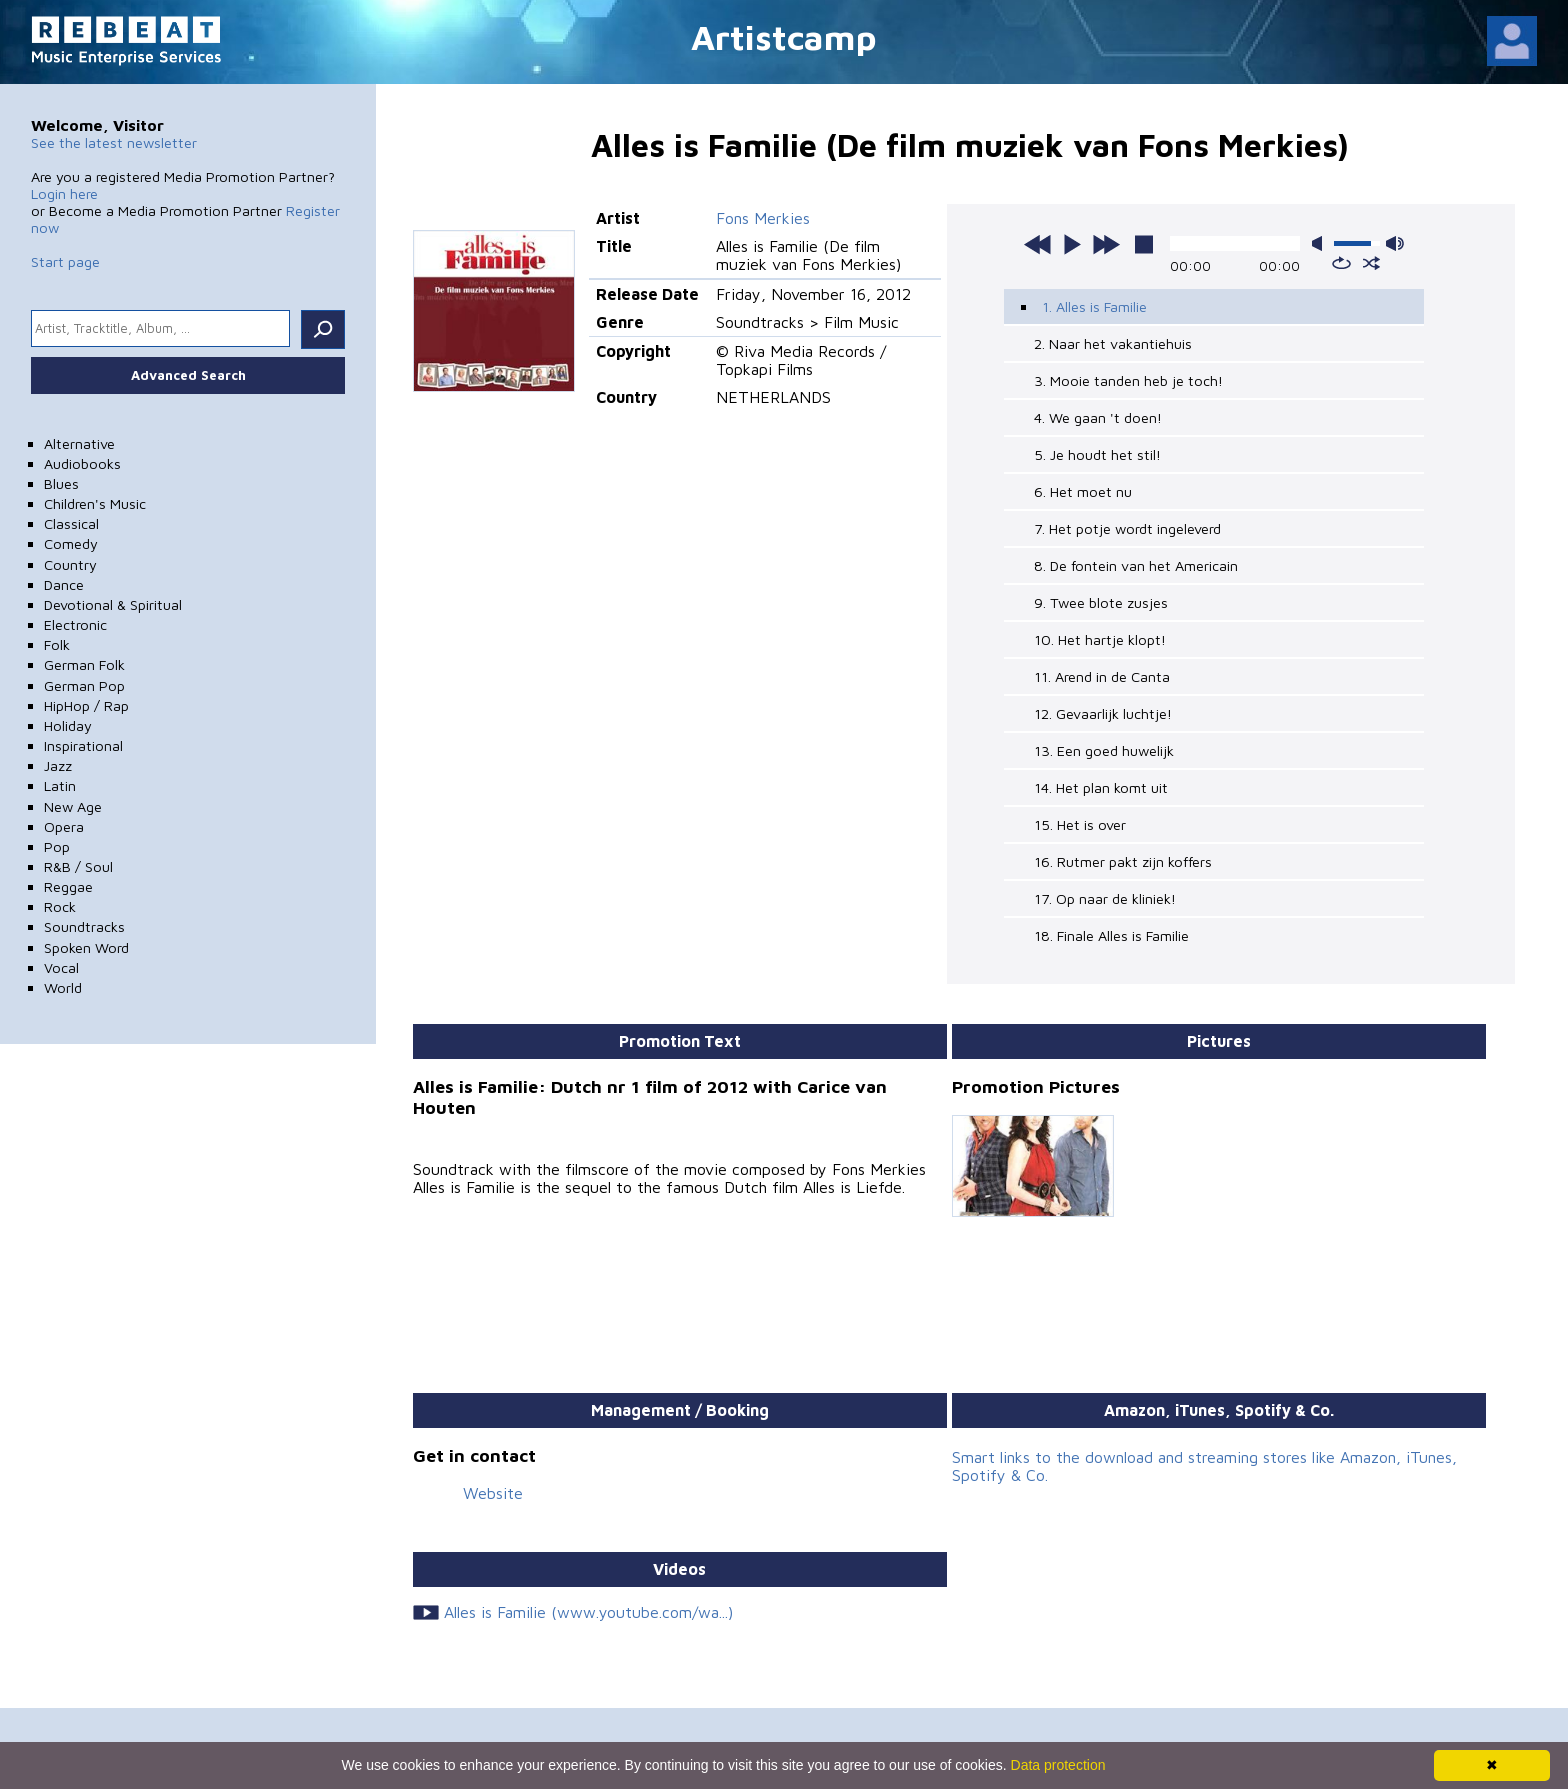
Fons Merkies (763, 218)
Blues (61, 483)
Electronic (75, 624)
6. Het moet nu (1083, 491)
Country (70, 564)
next (1106, 244)
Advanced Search (188, 375)
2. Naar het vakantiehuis (1113, 343)
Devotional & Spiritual (113, 604)
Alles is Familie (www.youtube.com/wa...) (588, 1612)
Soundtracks (84, 926)
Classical (71, 523)
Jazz (58, 765)
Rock (60, 906)
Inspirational (83, 745)
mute (1321, 243)
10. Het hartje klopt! (1100, 639)
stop (1144, 244)
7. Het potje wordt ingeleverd (1127, 528)
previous (1038, 244)
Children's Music (95, 503)
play (1072, 244)
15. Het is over (1080, 824)
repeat (1341, 263)
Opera (64, 826)
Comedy (71, 543)
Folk (57, 644)
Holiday (68, 725)
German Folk (84, 664)
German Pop (84, 685)
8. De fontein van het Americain (1136, 565)
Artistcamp (784, 36)
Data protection (1058, 1765)
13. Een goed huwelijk (1104, 750)
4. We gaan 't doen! (1098, 417)
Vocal (61, 967)
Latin (60, 785)
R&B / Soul (78, 866)
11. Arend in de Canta (1102, 676)
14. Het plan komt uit (1101, 787)
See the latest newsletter (114, 142)
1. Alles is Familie (1094, 306)
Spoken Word (86, 947)
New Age (73, 806)
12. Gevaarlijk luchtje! (1103, 713)
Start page (65, 261)
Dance (64, 584)
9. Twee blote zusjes (1101, 602)
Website (493, 1493)
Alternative (79, 443)
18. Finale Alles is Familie (1111, 935)
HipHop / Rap (86, 705)
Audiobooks (82, 463)
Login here (64, 193)
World (63, 987)
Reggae (68, 886)
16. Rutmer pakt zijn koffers (1123, 861)
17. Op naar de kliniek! (1105, 898)
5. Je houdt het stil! (1097, 454)
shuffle (1371, 263)
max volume (1395, 243)
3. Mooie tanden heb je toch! (1128, 380)
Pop (57, 846)
